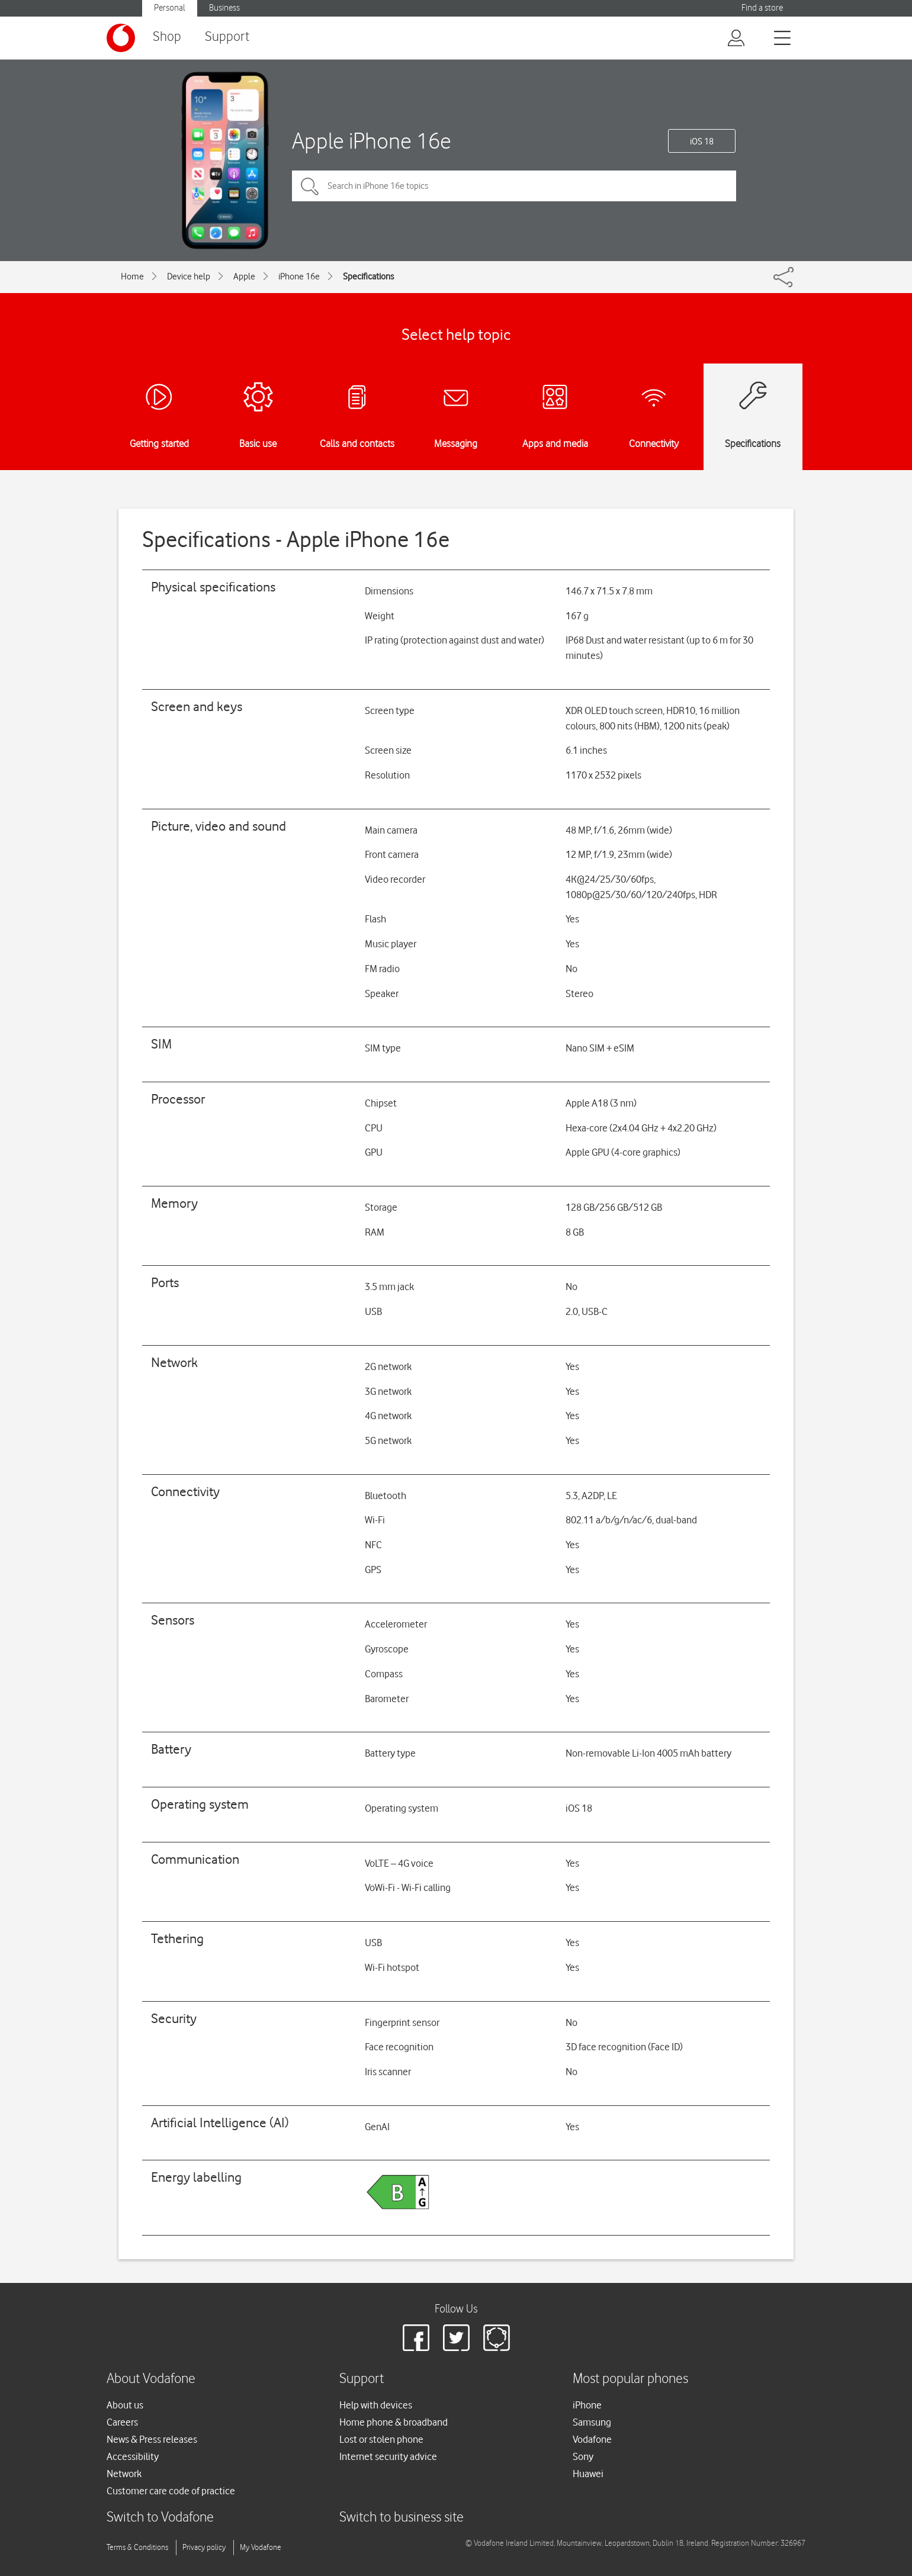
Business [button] (224, 8)
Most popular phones (630, 2379)
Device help (188, 276)
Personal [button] (169, 8)
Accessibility (133, 2456)
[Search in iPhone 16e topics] (514, 186)
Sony (583, 2456)
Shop (167, 37)
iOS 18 (702, 141)
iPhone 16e (299, 276)
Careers (122, 2422)
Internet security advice (388, 2456)
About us (125, 2405)
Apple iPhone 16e (371, 140)
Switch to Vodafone (160, 2517)
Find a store (762, 8)
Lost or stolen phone (381, 2439)
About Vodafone (151, 2379)
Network (124, 2473)
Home (132, 276)
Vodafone (592, 2439)
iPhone (587, 2405)
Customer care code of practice (171, 2491)
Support (227, 37)
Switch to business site (401, 2517)
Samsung (592, 2422)
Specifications (368, 276)
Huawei (588, 2473)
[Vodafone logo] (121, 38)
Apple (244, 276)
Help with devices (375, 2405)
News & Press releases (152, 2439)
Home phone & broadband (393, 2422)
